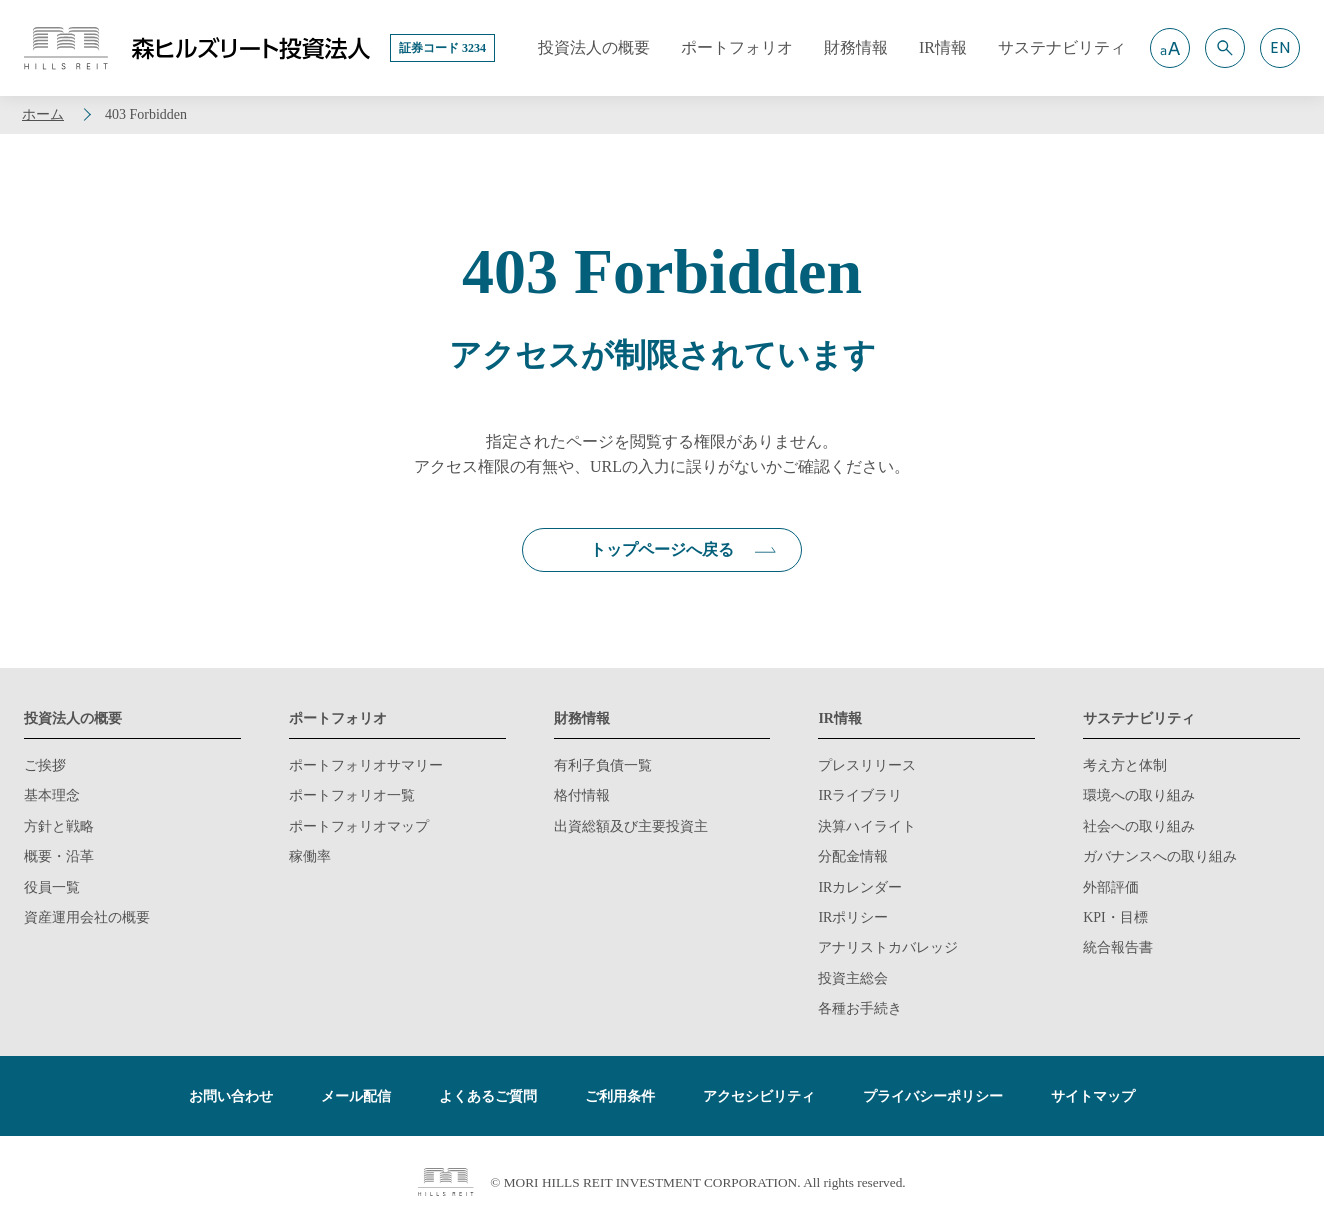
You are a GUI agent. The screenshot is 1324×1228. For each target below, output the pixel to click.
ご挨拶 (45, 765)
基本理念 (52, 795)
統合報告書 (1118, 947)
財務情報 (582, 718)
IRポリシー (853, 917)
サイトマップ (1093, 1096)
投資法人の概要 (73, 718)
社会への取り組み (1139, 826)
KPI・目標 (1115, 917)
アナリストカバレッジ (888, 947)
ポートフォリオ (338, 718)
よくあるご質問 (488, 1096)
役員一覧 (52, 887)
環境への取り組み (1139, 795)
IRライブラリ (860, 795)
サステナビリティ (1139, 718)
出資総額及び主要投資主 (631, 826)
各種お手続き (860, 1008)
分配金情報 (853, 856)
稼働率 (310, 856)
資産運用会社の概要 (87, 917)
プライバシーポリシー (933, 1096)
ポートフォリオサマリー (366, 765)
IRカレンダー (860, 887)
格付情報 (582, 795)
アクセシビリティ (759, 1096)
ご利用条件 (620, 1096)
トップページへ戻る (662, 549)
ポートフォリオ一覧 (352, 795)
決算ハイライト (867, 826)
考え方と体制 (1125, 765)
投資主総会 (853, 978)
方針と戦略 (59, 826)
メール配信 (356, 1096)
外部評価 (1111, 887)
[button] (1170, 48)
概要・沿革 (59, 856)
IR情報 (840, 718)
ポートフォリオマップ (359, 826)
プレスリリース (867, 765)
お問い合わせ (231, 1096)
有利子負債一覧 (603, 765)
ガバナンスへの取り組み (1160, 856)
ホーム (43, 114)
